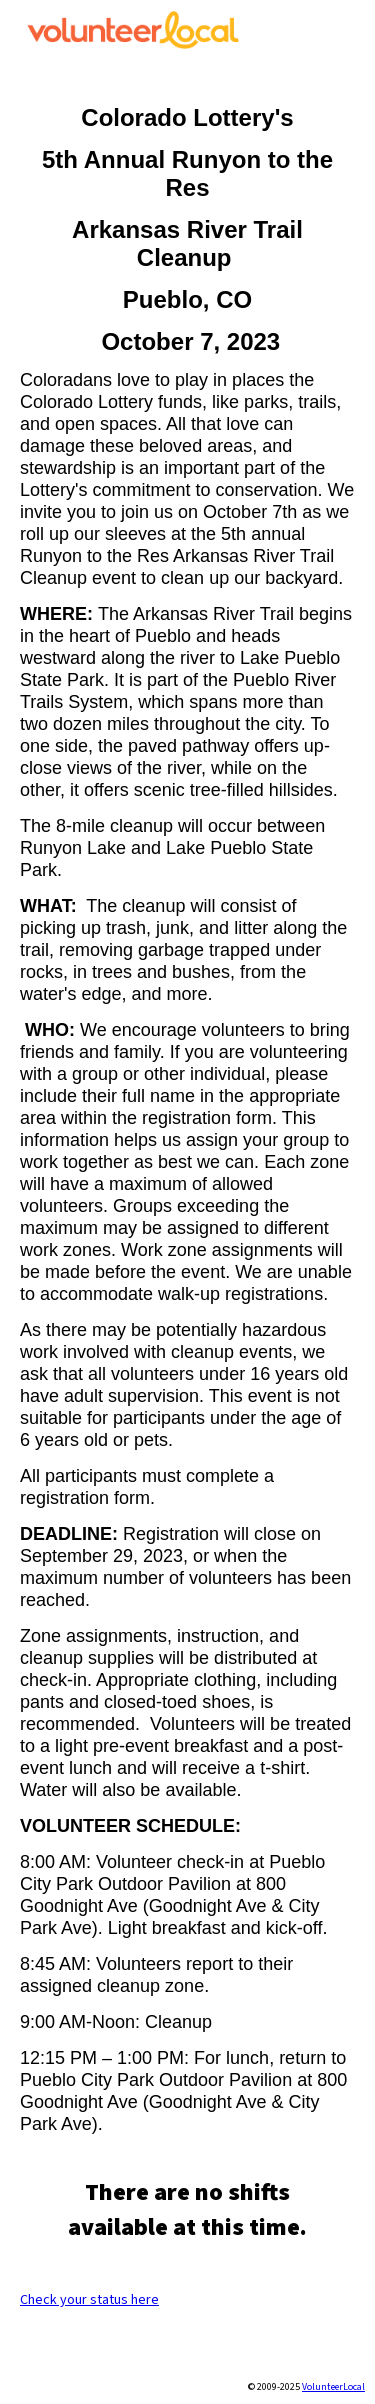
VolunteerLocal (333, 2387)
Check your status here (89, 2300)
